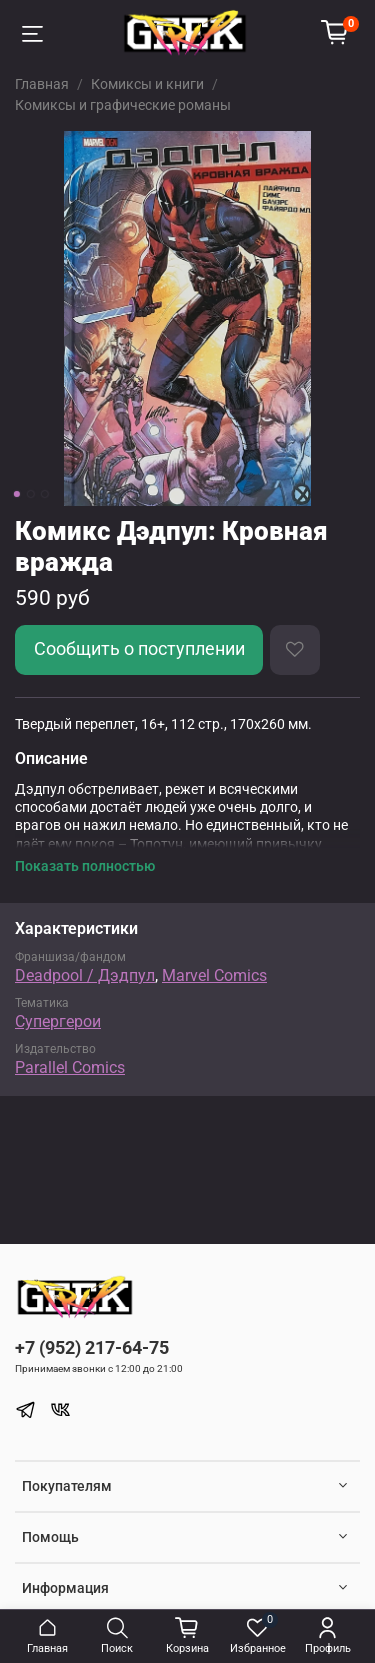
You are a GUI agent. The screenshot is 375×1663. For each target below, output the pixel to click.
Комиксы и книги (147, 84)
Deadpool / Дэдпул (85, 975)
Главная (42, 84)
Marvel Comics (214, 975)
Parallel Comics (70, 1067)
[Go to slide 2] (30, 494)
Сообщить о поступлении (139, 649)
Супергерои (58, 1021)
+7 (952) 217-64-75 (92, 1347)
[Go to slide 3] (44, 494)
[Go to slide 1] (16, 494)
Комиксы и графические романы (123, 105)
